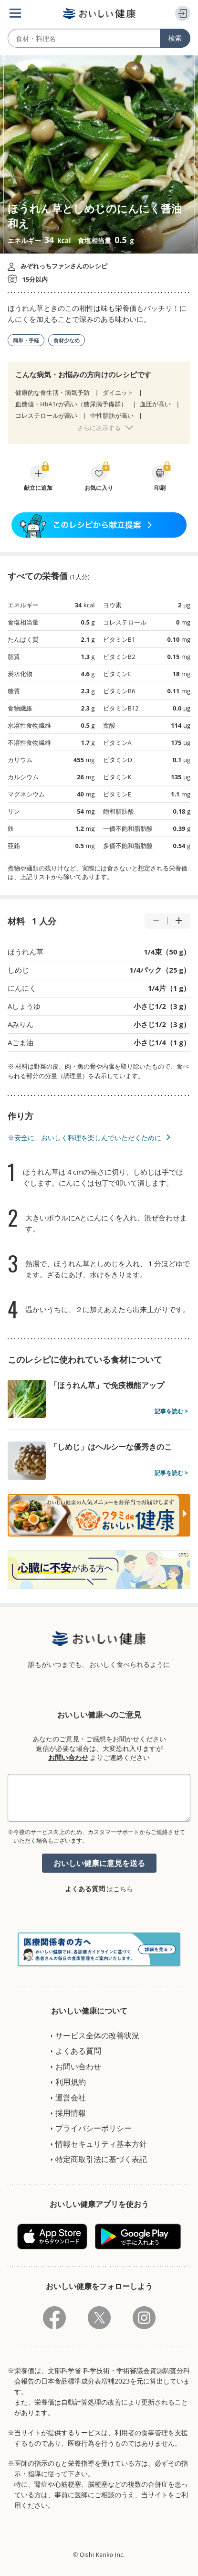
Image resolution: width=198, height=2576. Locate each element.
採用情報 (70, 2113)
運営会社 (70, 2097)
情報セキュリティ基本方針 (101, 2144)
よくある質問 (85, 1888)
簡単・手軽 (26, 340)
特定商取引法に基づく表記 (101, 2159)
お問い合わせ (68, 1757)
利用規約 (70, 2082)
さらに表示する (99, 428)
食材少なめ (66, 340)
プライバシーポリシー (93, 2128)
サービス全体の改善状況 (97, 2035)
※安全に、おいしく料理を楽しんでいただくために (84, 1137)
